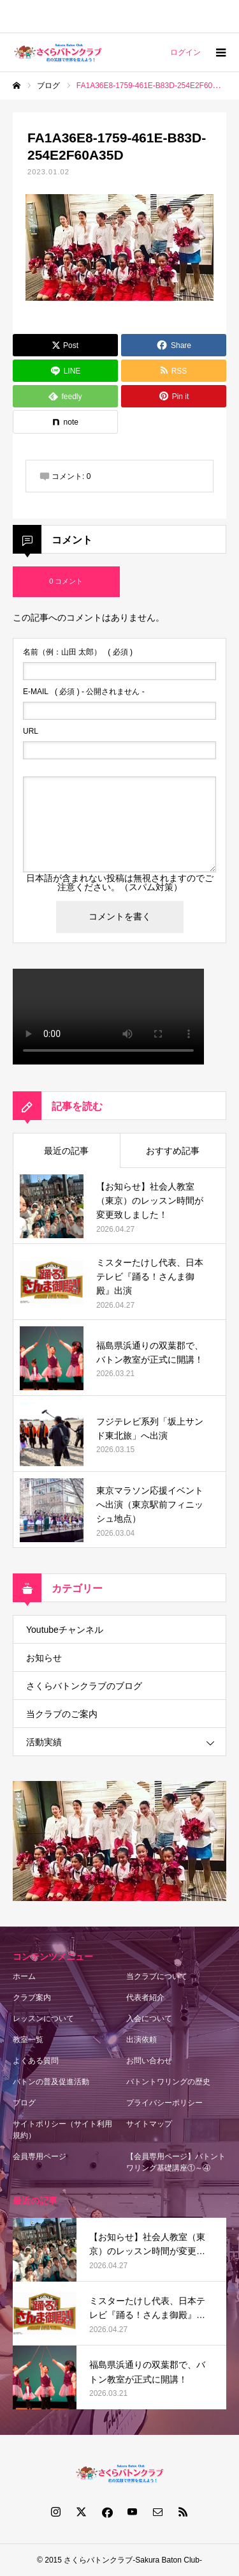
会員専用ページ (39, 2156)
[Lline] (65, 371)
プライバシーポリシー (164, 2102)
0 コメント (66, 581)
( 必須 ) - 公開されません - (84, 691)
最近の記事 (66, 1151)
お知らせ (44, 1658)
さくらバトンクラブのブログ (84, 1686)
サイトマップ (149, 2123)
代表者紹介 (145, 1997)
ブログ (24, 2102)
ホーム (24, 1976)
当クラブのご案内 (62, 1714)
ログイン (185, 52)
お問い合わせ (149, 2060)
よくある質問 (36, 2060)
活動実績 (44, 1742)
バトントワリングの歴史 (168, 2081)
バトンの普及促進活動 (51, 2081)
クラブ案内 (32, 1997)
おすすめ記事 (172, 1151)
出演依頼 (141, 2039)
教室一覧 (28, 2039)
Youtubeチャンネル (64, 1630)
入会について (149, 2018)
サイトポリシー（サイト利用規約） (62, 2129)
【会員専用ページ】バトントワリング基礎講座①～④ (176, 2162)
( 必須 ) (78, 652)
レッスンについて (43, 2018)
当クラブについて (156, 1976)
